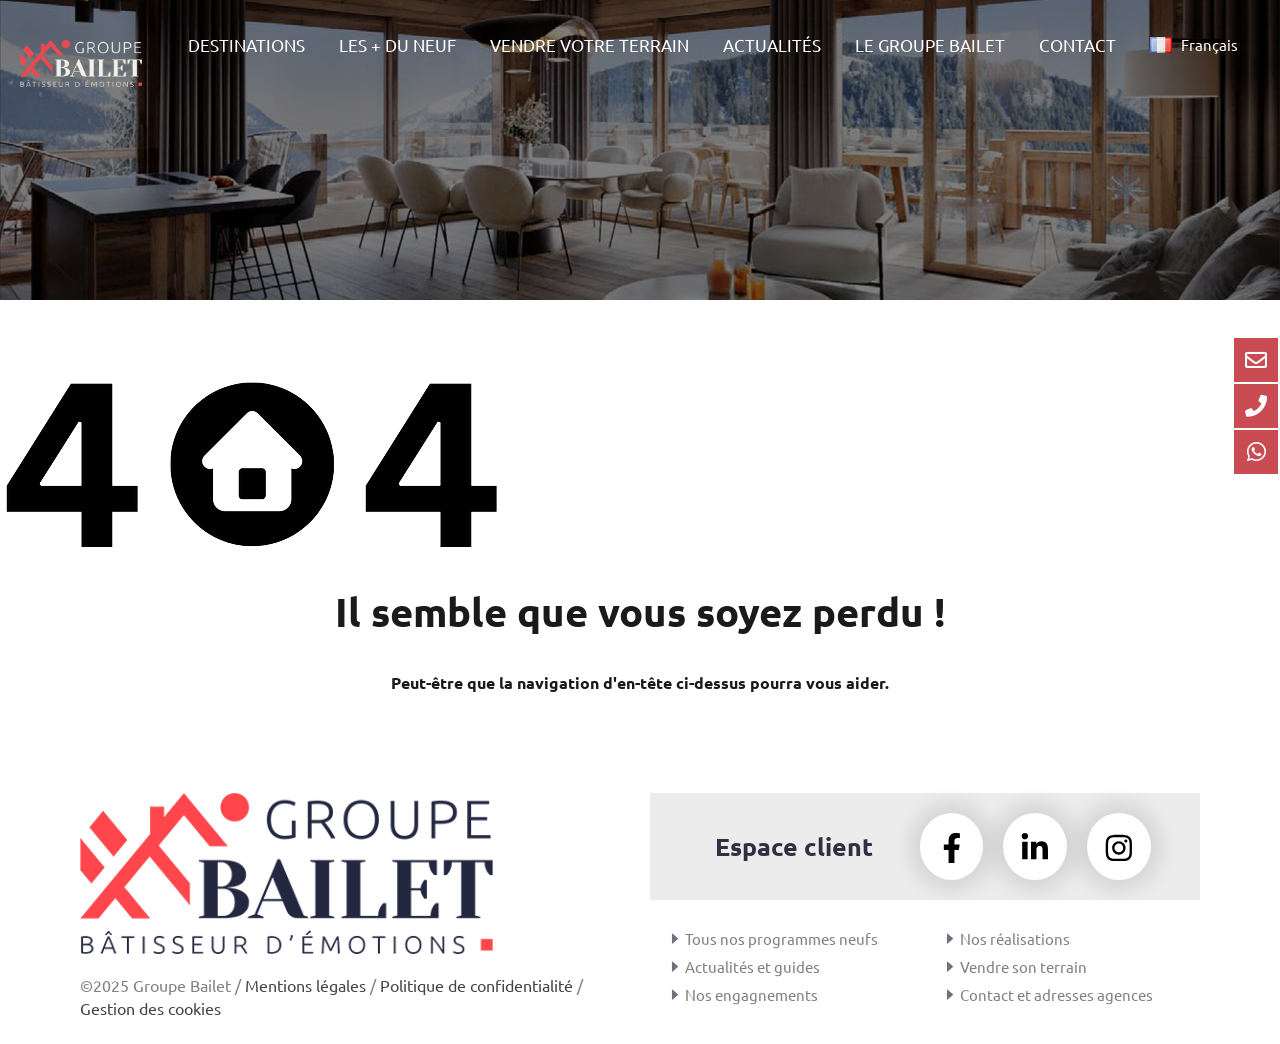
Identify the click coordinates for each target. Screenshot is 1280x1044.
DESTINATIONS (246, 44)
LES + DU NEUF (397, 44)
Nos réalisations (1015, 938)
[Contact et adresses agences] (950, 995)
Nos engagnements (751, 994)
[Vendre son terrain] (950, 967)
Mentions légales (305, 985)
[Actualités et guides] (675, 967)
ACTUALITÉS (772, 44)
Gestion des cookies (150, 1008)
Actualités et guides (752, 966)
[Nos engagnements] (675, 995)
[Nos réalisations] (950, 939)
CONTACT (1077, 44)
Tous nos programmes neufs (781, 938)
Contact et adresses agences (1056, 994)
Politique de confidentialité (476, 985)
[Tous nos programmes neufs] (675, 939)
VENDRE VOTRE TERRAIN (589, 44)
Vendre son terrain (1023, 966)
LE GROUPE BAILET (930, 44)
